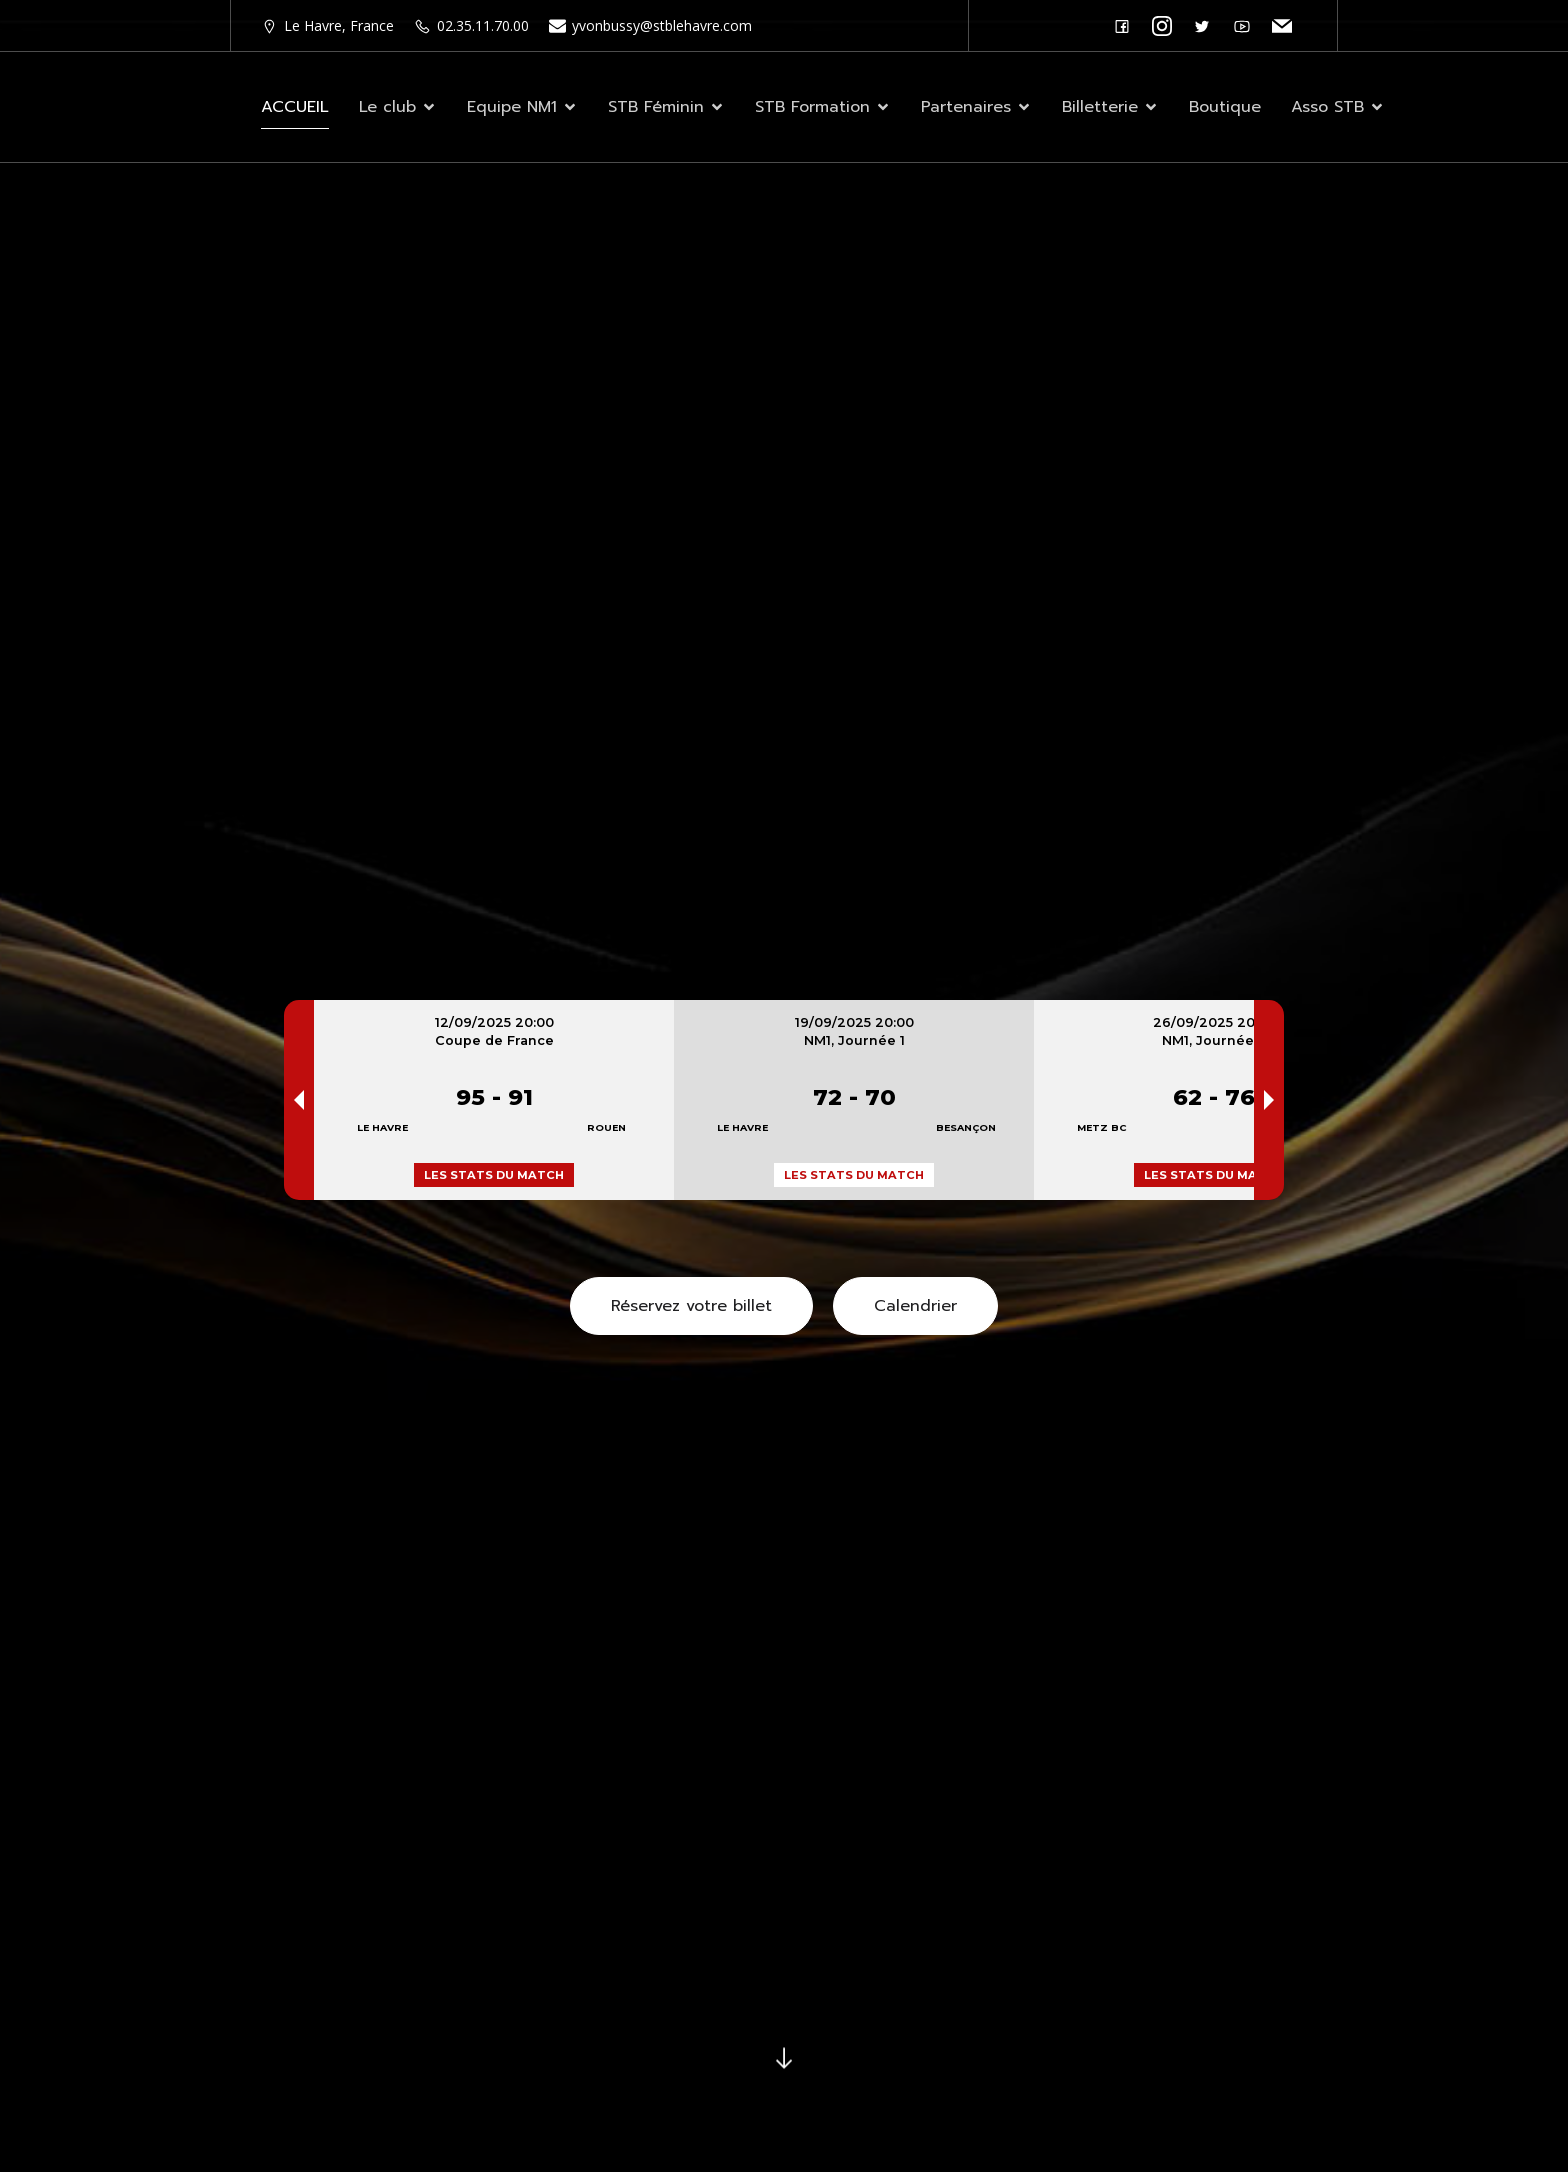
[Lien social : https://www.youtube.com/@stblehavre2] (1247, 26)
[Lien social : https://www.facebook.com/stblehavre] (1127, 26)
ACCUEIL (295, 107)
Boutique (1225, 107)
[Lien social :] (1207, 26)
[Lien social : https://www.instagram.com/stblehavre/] (1167, 26)
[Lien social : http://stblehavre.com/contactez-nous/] (1287, 26)
